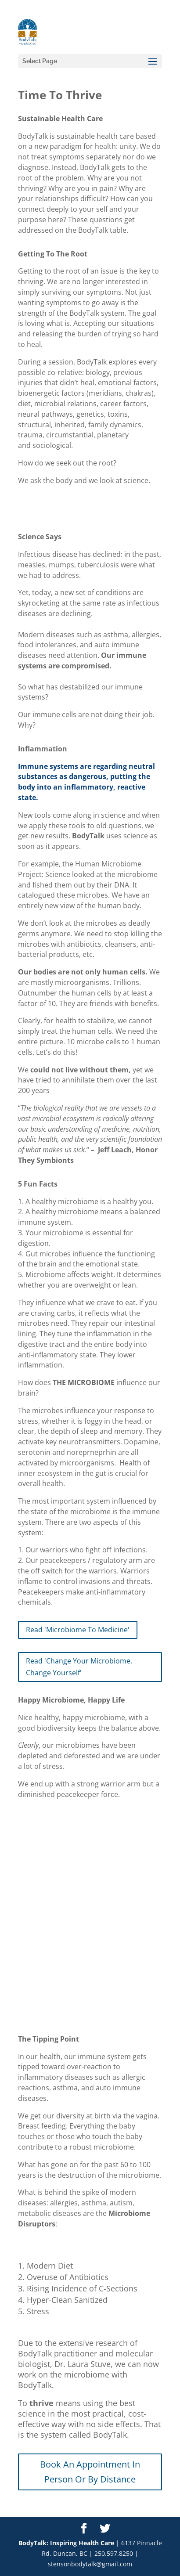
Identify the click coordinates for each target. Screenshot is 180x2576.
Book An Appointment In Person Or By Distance (90, 2471)
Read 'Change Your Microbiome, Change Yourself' (79, 1667)
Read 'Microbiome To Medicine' (78, 1629)
